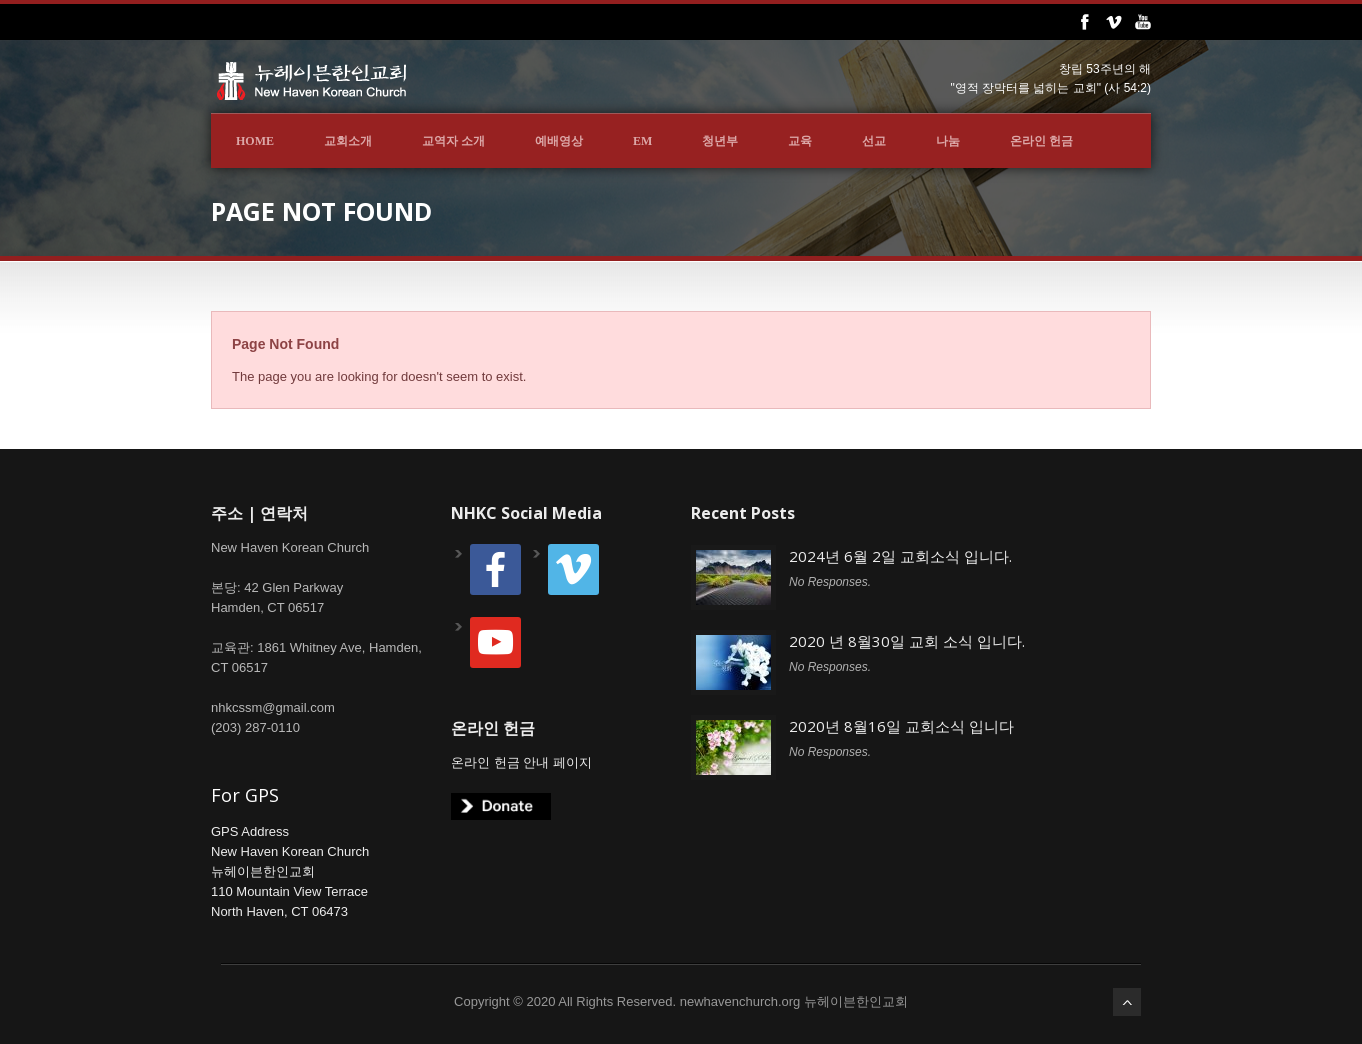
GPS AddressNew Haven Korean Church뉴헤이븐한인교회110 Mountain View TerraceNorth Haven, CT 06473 (290, 872)
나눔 (948, 141)
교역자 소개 (453, 141)
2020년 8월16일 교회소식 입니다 (901, 726)
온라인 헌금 (1041, 141)
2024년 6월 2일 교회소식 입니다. (900, 556)
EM (642, 141)
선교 (874, 141)
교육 (800, 141)
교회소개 (348, 141)
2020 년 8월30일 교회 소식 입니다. (907, 641)
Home (255, 141)
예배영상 (559, 141)
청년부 (720, 141)
